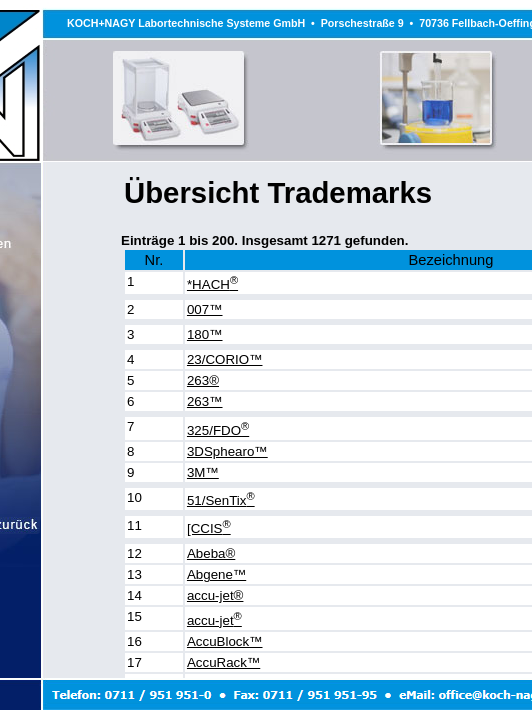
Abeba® (211, 553)
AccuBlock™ (225, 641)
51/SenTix (221, 500)
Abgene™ (216, 574)
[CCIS (209, 528)
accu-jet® (215, 595)
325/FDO (218, 430)
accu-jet (214, 620)
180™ (205, 334)
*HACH (212, 284)
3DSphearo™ (227, 451)
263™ (205, 401)
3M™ (203, 472)
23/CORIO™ (225, 359)
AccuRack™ (223, 662)
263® (203, 380)
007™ (205, 309)
